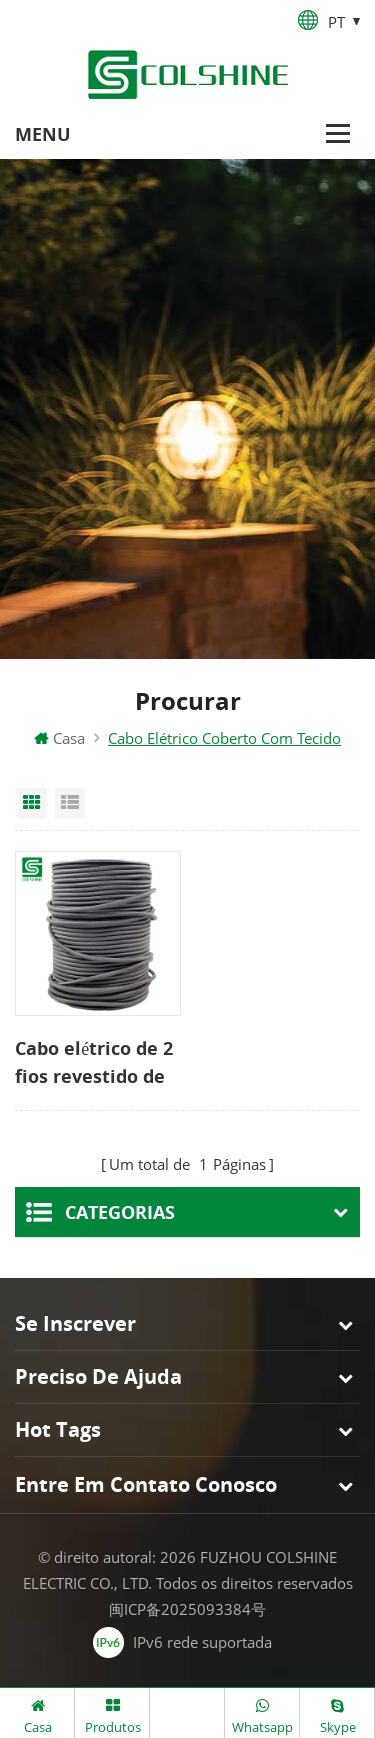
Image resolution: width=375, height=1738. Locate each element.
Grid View (32, 803)
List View (70, 803)
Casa (59, 738)
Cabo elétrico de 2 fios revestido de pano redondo (94, 1063)
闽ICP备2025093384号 (187, 1609)
